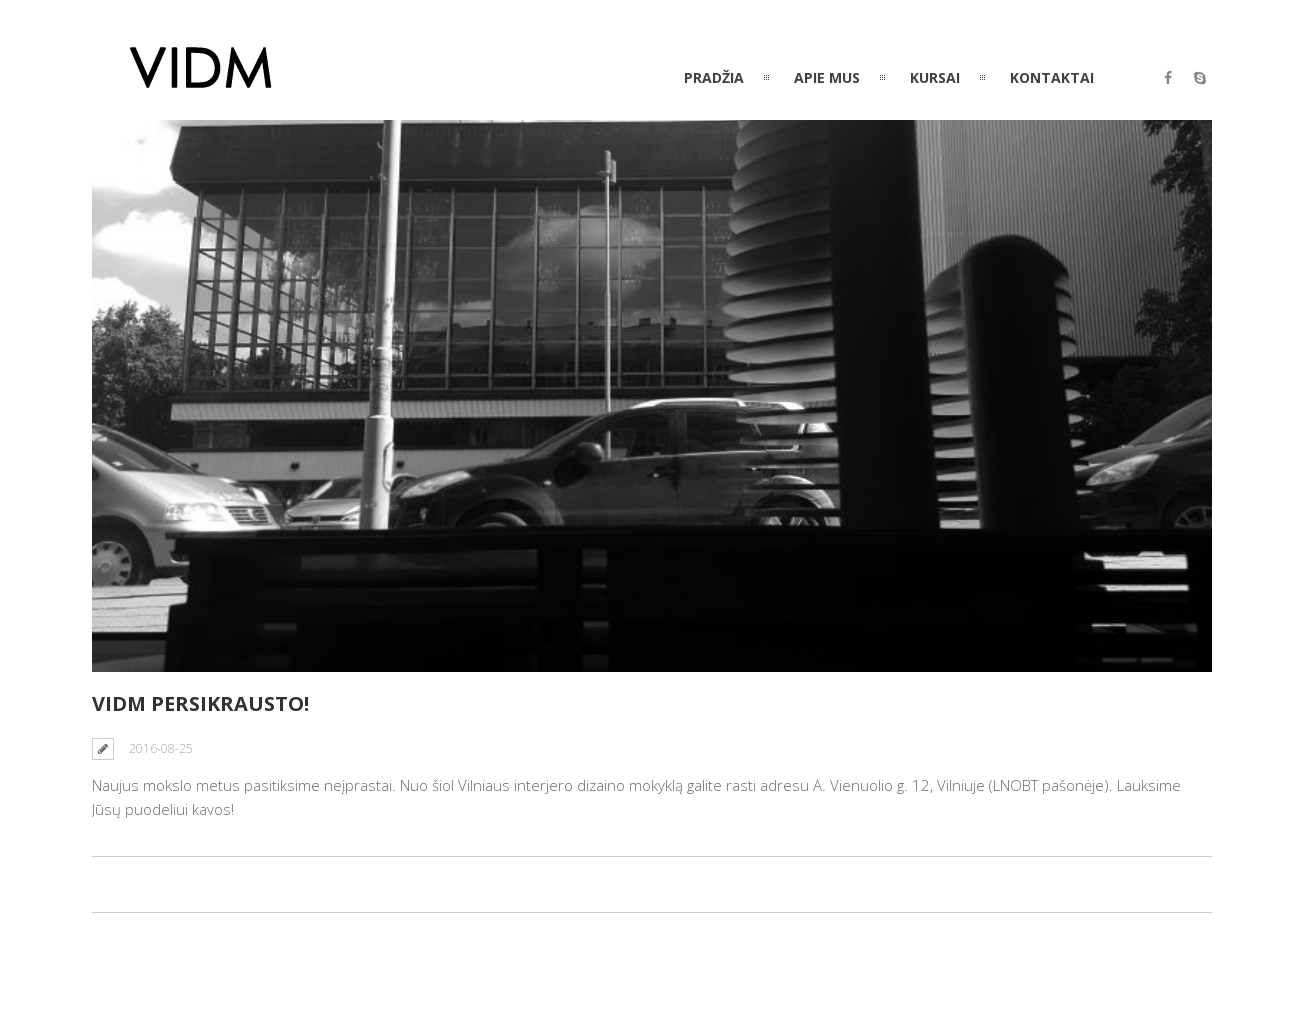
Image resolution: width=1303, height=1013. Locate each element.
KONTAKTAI (1052, 77)
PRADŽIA (714, 77)
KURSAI (935, 77)
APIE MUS (827, 77)
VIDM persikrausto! (200, 703)
